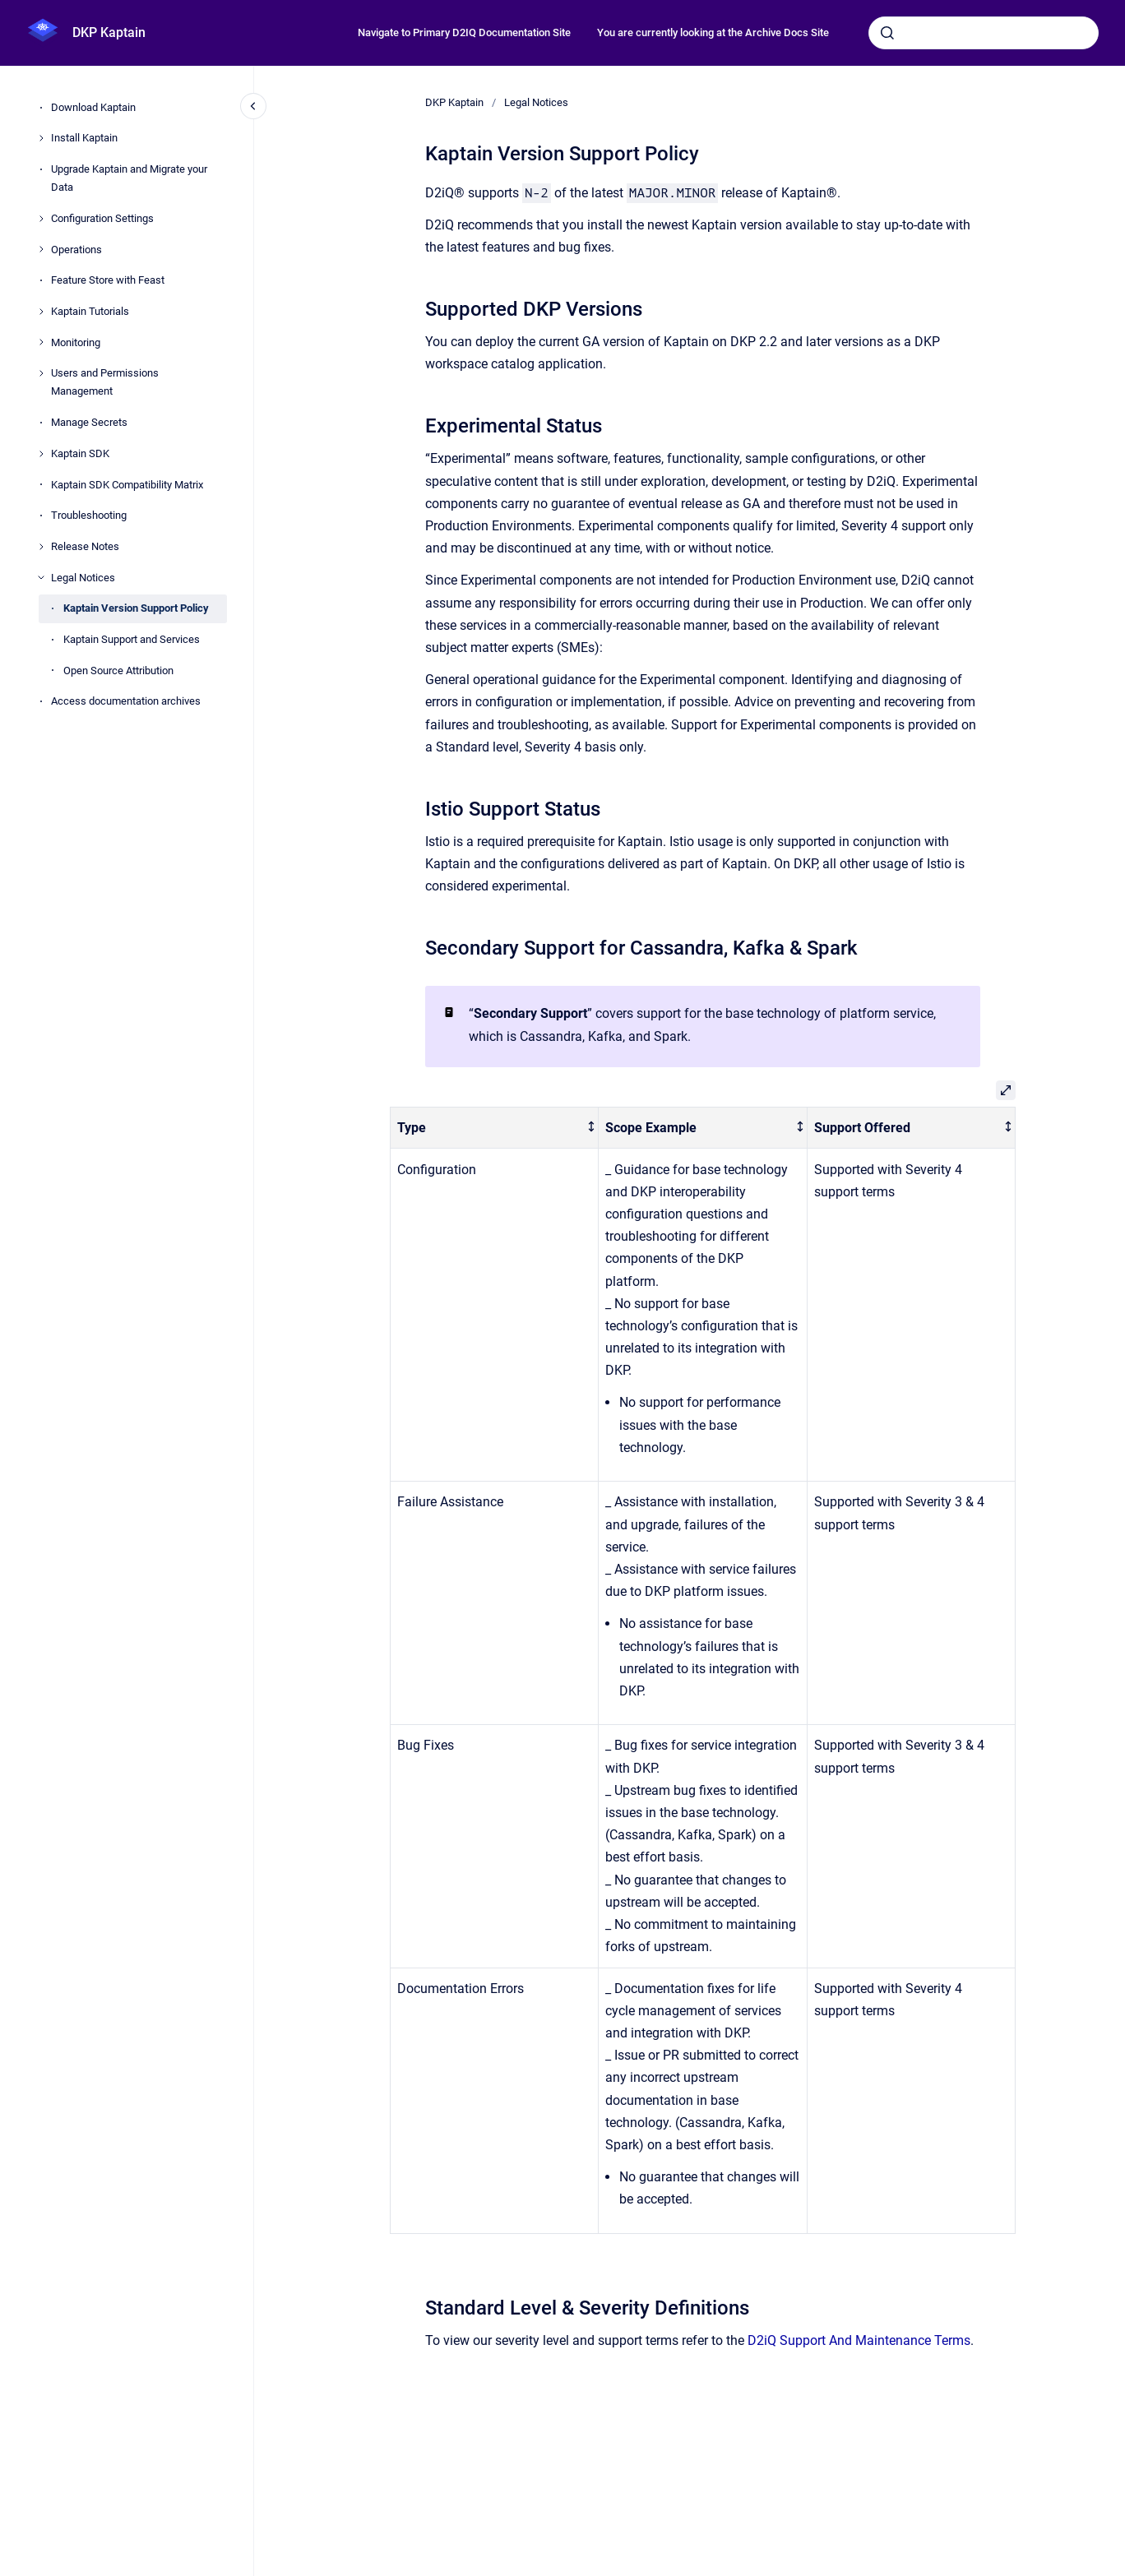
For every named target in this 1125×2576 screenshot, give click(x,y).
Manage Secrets (89, 422)
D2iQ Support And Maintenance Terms (859, 2340)
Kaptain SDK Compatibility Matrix (127, 485)
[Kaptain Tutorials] (41, 311)
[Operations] (41, 249)
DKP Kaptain (109, 32)
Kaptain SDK (80, 453)
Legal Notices (83, 577)
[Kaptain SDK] (41, 453)
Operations (76, 249)
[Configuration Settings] (41, 218)
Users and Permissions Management (105, 382)
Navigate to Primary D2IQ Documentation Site (464, 32)
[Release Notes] (41, 546)
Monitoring (75, 342)
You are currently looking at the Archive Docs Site (713, 32)
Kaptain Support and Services (131, 639)
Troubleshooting (89, 515)
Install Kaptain (84, 138)
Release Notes (85, 546)
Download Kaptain (93, 107)
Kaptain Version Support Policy (136, 608)
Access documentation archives (126, 701)
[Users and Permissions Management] (41, 373)
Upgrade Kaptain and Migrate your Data (129, 178)
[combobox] (983, 33)
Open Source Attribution (118, 670)
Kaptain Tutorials (90, 311)
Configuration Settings (102, 218)
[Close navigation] (253, 106)
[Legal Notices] (41, 577)
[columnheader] (495, 1128)
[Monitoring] (41, 342)
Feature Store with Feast (107, 280)
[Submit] (887, 33)
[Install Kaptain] (41, 138)
